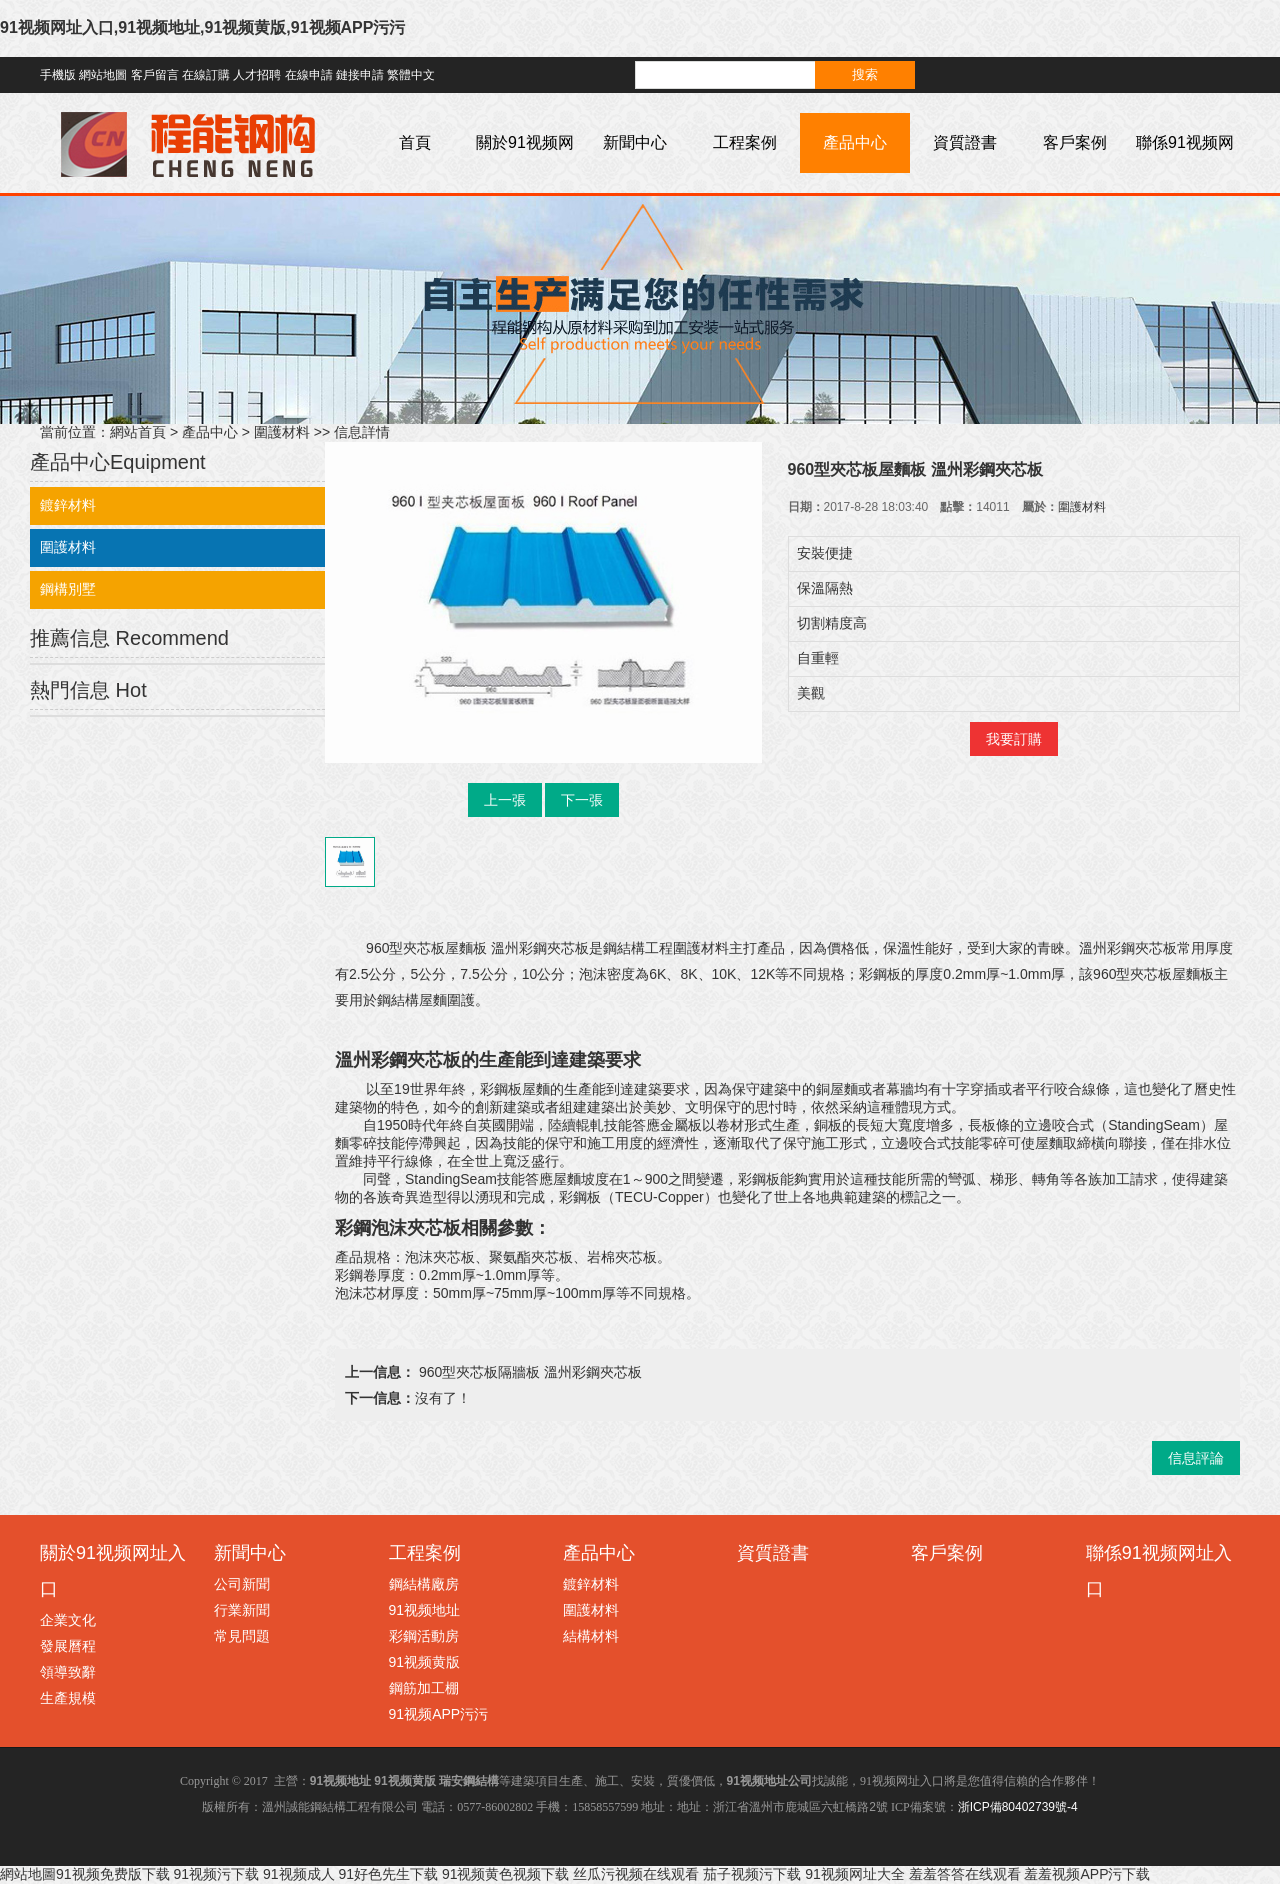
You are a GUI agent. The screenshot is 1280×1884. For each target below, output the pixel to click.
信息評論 (1196, 1458)
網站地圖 (103, 75)
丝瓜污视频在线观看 (636, 1874)
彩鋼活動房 (424, 1636)
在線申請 (309, 75)
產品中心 (855, 142)
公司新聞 (242, 1584)
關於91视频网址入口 (525, 172)
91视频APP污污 (439, 1714)
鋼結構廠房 (424, 1584)
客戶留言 (155, 75)
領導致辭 (68, 1672)
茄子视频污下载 (752, 1874)
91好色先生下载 (388, 1874)
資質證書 (965, 142)
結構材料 (591, 1636)
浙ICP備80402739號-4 (1018, 1807)
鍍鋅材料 (68, 505)
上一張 (505, 800)
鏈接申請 (360, 75)
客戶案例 (1075, 142)
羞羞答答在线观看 (965, 1874)
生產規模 (68, 1698)
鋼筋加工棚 (424, 1688)
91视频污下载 (216, 1874)
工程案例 (745, 142)
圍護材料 (282, 432)
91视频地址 (425, 1610)
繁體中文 (411, 75)
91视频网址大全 (855, 1874)
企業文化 (68, 1620)
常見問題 (242, 1636)
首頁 (415, 142)
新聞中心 (635, 142)
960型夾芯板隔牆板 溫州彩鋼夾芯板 (528, 1372)
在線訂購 (206, 75)
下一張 (582, 800)
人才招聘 (257, 75)
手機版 (58, 75)
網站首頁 (138, 432)
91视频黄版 (425, 1662)
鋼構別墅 (68, 589)
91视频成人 (299, 1874)
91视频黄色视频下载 (506, 1874)
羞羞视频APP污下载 (1087, 1874)
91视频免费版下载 (113, 1874)
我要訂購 (1014, 739)
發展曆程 (68, 1646)
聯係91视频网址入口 (1185, 172)
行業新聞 (242, 1610)
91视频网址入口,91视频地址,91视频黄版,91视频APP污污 (202, 27)
